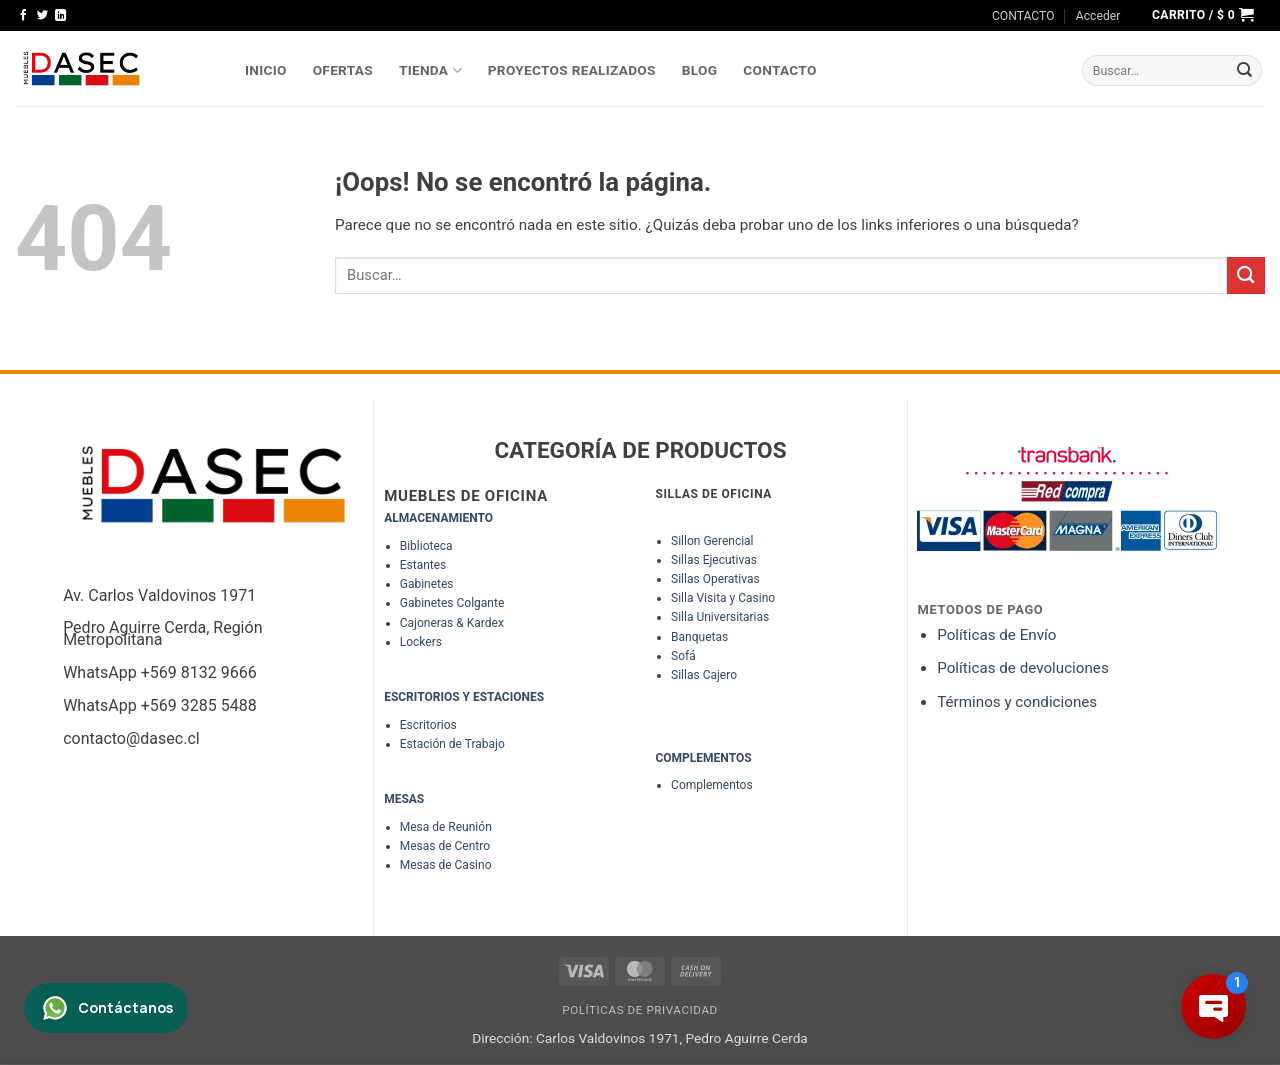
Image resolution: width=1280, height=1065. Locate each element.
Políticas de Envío (996, 635)
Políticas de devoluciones (1024, 668)
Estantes (423, 565)
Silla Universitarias (720, 617)
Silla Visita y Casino (723, 598)
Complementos (712, 785)
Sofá (683, 656)
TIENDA (430, 70)
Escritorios (428, 725)
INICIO (266, 70)
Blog (700, 70)
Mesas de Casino (446, 865)
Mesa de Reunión (446, 827)
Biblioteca (426, 546)
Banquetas (699, 637)
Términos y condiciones (1017, 702)
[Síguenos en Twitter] (42, 16)
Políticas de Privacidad (640, 1010)
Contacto (779, 70)
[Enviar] (1245, 71)
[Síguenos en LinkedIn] (60, 16)
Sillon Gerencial (712, 541)
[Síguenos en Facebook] (23, 16)
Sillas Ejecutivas (714, 560)
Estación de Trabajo (452, 744)
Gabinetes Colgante (452, 603)
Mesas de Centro (445, 846)
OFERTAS (343, 70)
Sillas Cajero (704, 675)
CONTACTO (1023, 16)
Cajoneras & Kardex (452, 623)
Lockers (421, 642)
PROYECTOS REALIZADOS (572, 70)
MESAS (404, 799)
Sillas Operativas (715, 579)
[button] (1098, 16)
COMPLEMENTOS (703, 758)
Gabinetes (427, 584)
